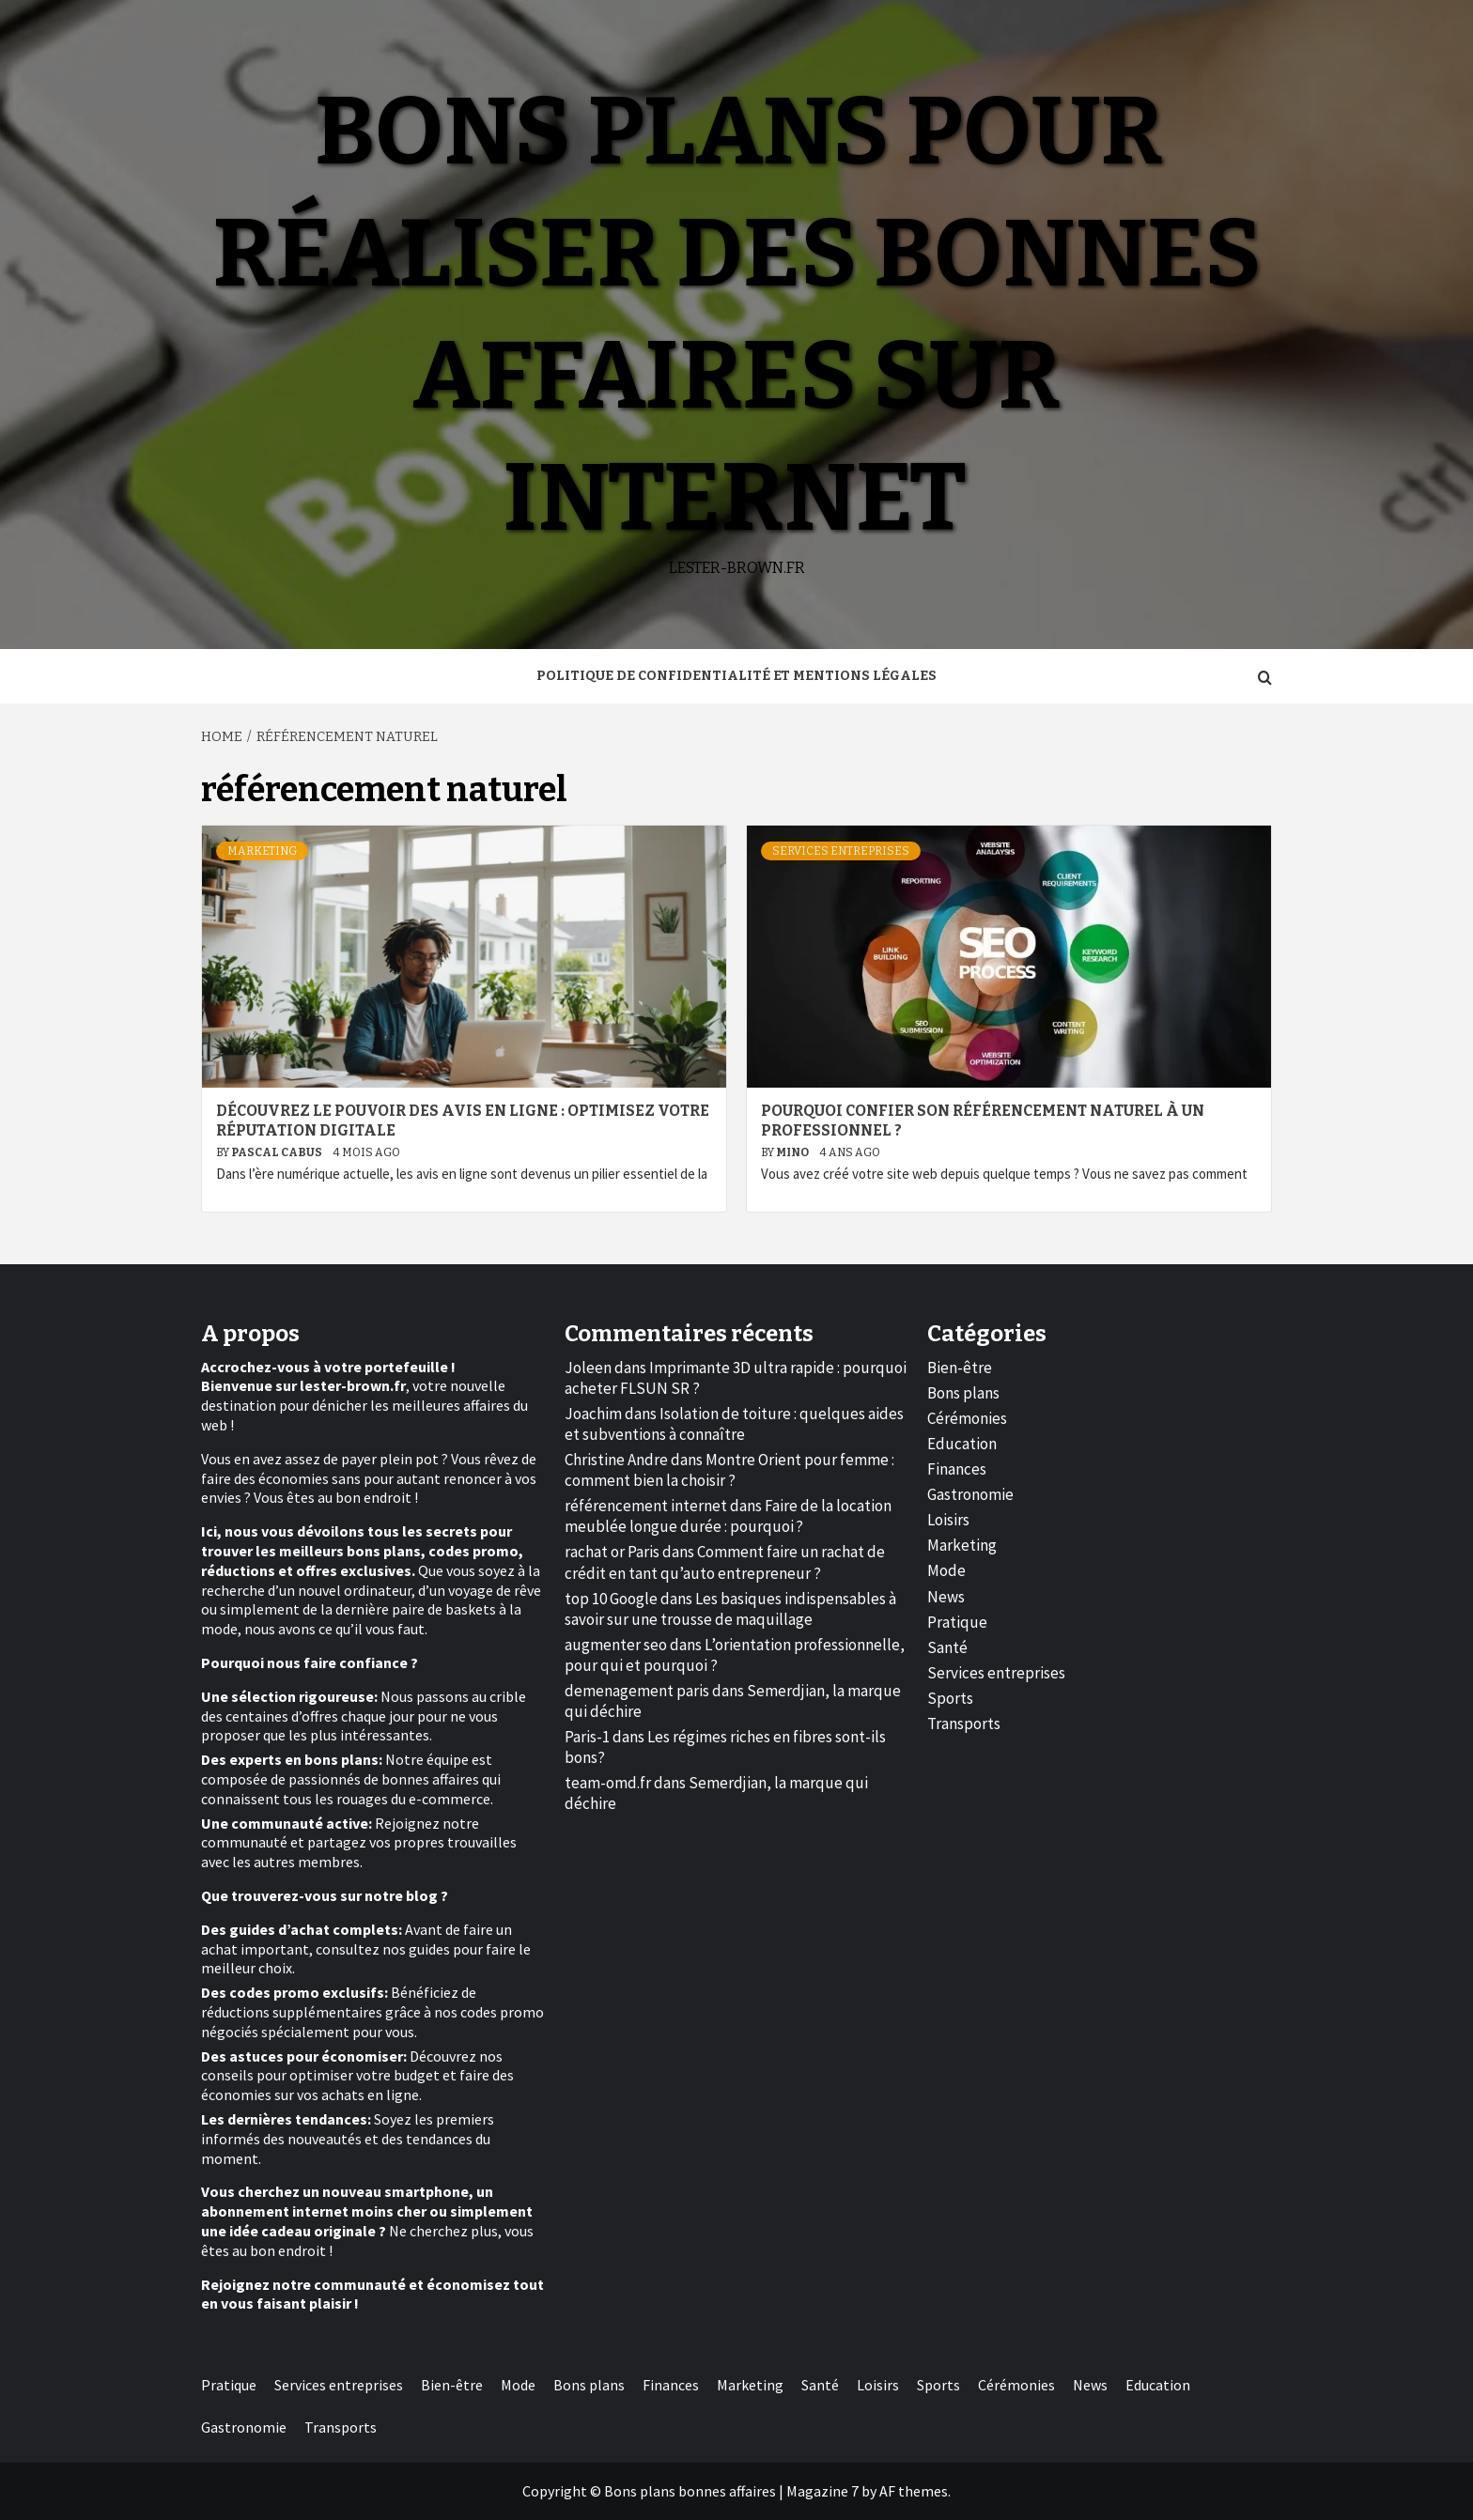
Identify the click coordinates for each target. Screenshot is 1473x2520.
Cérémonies (967, 1418)
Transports (963, 1723)
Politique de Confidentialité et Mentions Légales (736, 676)
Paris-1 (587, 1736)
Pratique (957, 1622)
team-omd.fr (608, 1782)
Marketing (262, 851)
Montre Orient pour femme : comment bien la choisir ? (729, 1470)
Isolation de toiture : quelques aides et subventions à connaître (734, 1424)
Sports (950, 1698)
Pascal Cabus (277, 1152)
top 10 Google (611, 1598)
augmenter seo (616, 1644)
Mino (793, 1152)
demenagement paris (637, 1690)
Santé (947, 1647)
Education (962, 1443)
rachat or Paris (612, 1551)
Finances (956, 1469)
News (946, 1596)
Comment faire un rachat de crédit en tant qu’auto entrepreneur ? (725, 1562)
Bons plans (963, 1393)
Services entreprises (840, 851)
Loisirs (948, 1519)
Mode (946, 1570)
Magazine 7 (822, 2490)
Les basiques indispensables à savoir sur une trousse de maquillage (730, 1609)
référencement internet (646, 1505)
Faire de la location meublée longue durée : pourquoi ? (728, 1516)
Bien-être (959, 1367)
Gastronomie (970, 1494)
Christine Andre (616, 1459)
